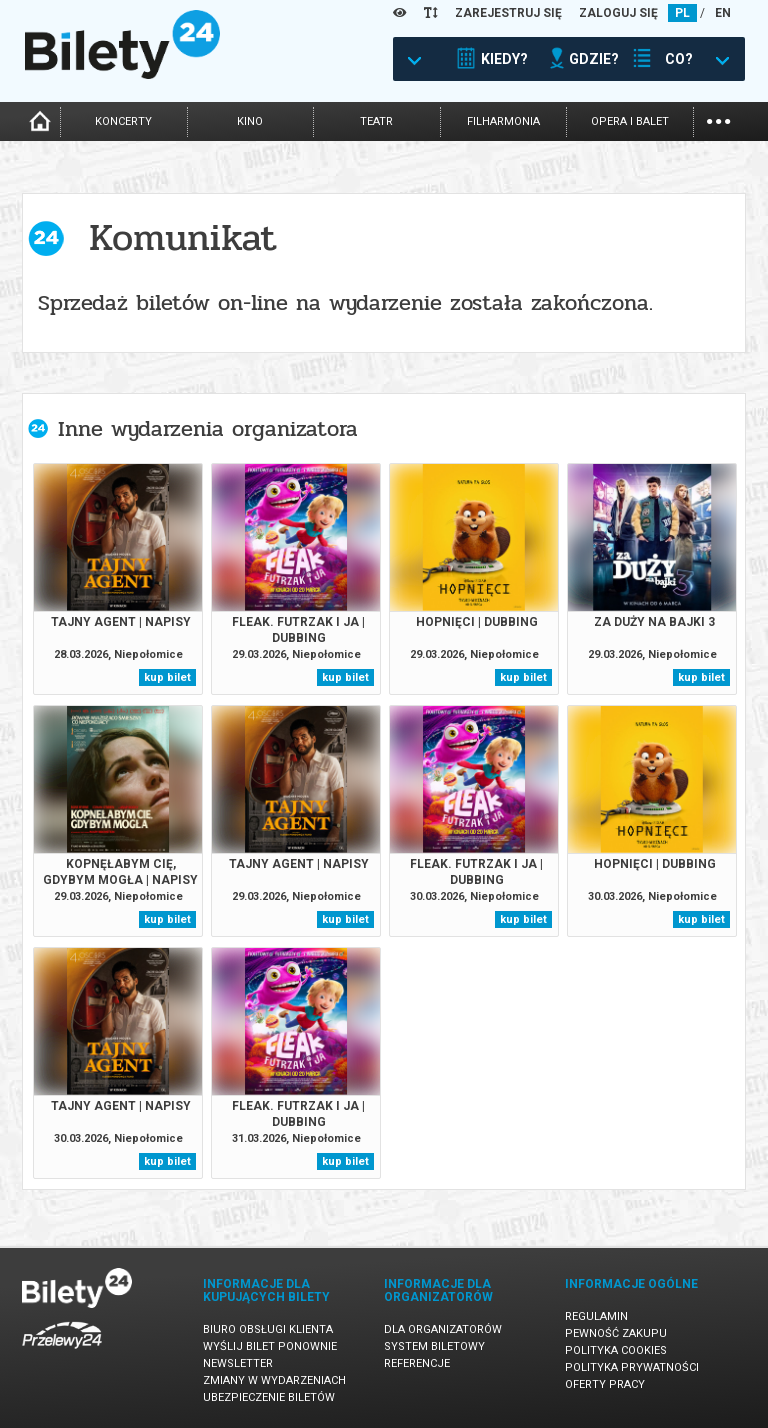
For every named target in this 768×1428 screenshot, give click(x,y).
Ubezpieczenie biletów (269, 1397)
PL (682, 13)
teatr (376, 121)
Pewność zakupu (616, 1333)
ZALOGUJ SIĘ (618, 13)
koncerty (123, 121)
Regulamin (596, 1316)
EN (723, 13)
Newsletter (238, 1363)
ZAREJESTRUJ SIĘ (508, 13)
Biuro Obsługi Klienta (268, 1329)
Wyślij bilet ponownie (270, 1346)
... (718, 119)
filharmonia (503, 121)
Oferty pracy (605, 1384)
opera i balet (630, 121)
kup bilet (167, 677)
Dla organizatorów (443, 1329)
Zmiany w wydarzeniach (274, 1380)
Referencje (417, 1363)
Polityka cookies (616, 1350)
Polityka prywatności (632, 1367)
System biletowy (434, 1346)
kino (250, 121)
